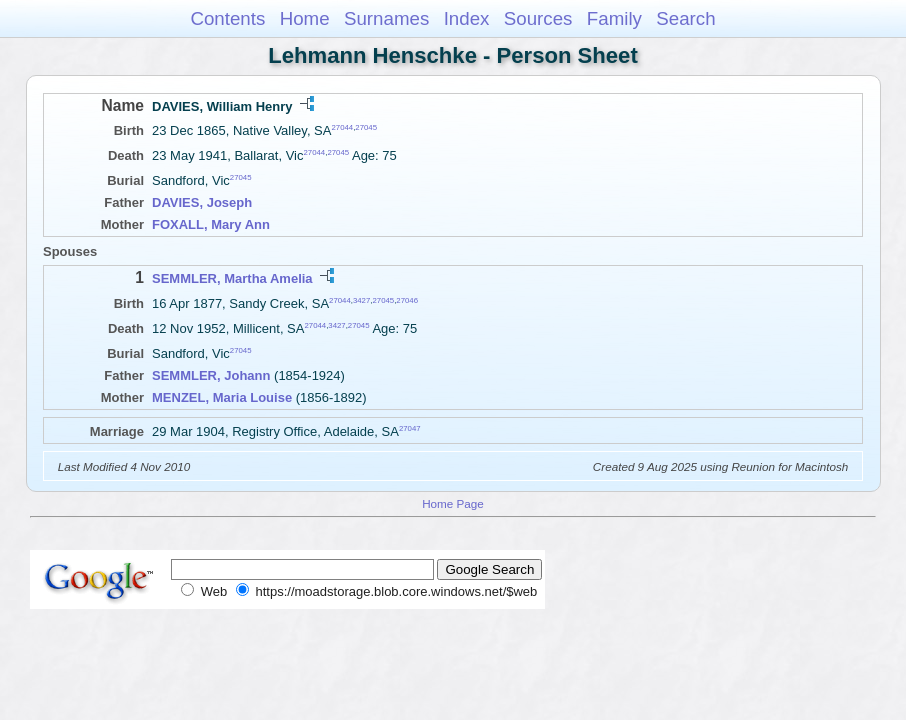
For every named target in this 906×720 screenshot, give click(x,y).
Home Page (453, 503)
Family (614, 18)
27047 (410, 428)
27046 (407, 299)
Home (305, 18)
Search (685, 18)
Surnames (386, 18)
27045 (366, 127)
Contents (227, 18)
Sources (538, 18)
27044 (342, 127)
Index (467, 18)
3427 (361, 299)
